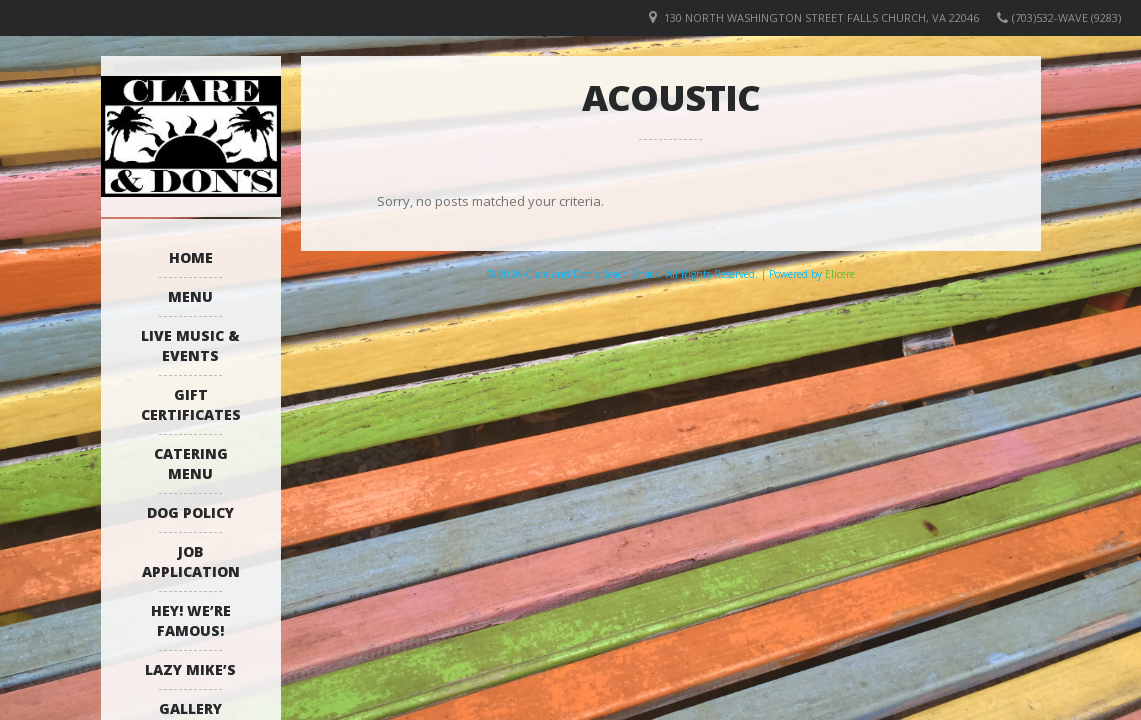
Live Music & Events (190, 345)
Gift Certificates (191, 404)
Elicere (840, 274)
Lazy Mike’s (190, 669)
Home (191, 257)
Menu (190, 296)
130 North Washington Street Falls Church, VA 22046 (821, 17)
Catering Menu (191, 463)
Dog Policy (190, 512)
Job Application (191, 561)
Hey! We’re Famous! (191, 620)
